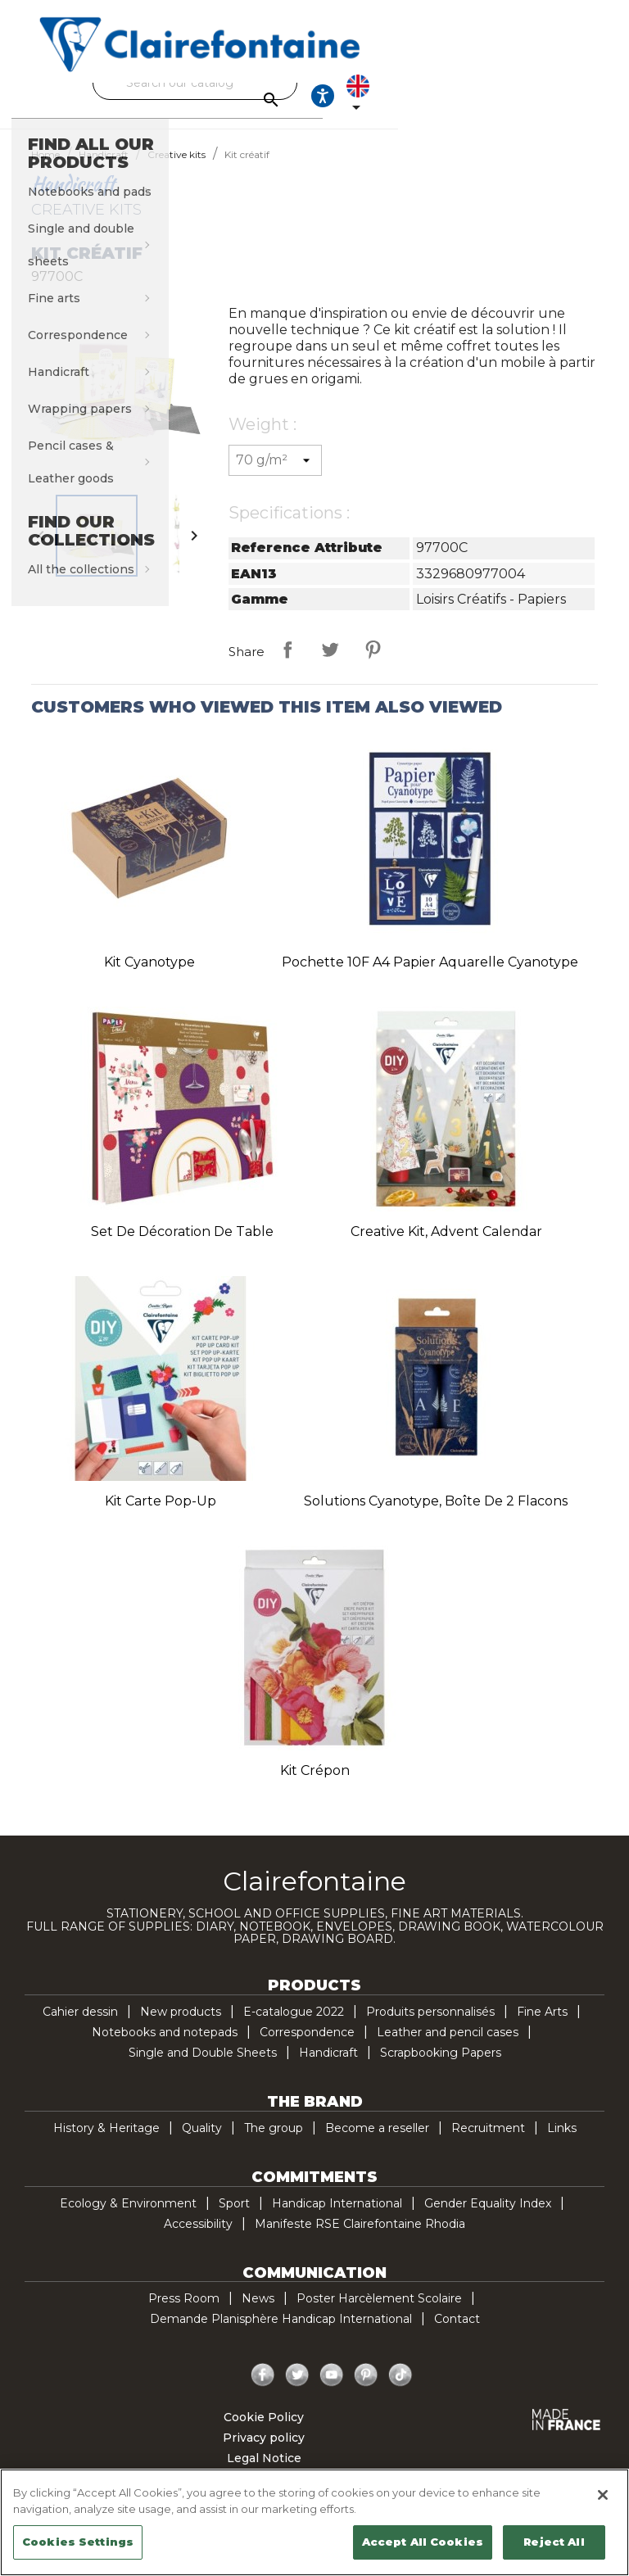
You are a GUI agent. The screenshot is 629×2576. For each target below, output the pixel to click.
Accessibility (198, 2238)
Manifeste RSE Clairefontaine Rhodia (360, 2238)
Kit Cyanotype (149, 977)
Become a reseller (377, 2142)
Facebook (263, 2390)
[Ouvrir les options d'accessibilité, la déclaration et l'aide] (524, 103)
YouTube (332, 2390)
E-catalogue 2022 (293, 2026)
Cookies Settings (77, 2541)
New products (180, 2026)
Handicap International (337, 2218)
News (258, 2313)
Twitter (297, 2390)
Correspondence (307, 2047)
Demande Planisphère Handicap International (281, 2333)
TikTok (400, 2390)
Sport (234, 2218)
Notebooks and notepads (165, 2047)
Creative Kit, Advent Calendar (446, 1246)
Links (562, 2142)
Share (287, 664)
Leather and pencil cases (447, 2047)
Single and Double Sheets (203, 2067)
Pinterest (372, 664)
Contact (457, 2333)
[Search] (310, 83)
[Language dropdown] (574, 103)
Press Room (183, 2313)
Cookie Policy (264, 2431)
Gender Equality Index (487, 2218)
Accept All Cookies (422, 2541)
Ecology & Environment (128, 2218)
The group (273, 2142)
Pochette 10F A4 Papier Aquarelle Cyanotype (430, 977)
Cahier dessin (80, 2026)
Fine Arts (542, 2026)
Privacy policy (264, 2452)
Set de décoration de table (182, 1246)
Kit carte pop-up (160, 1515)
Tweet (330, 664)
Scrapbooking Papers (440, 2067)
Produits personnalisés (430, 2026)
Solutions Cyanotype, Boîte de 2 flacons (436, 1515)
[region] (314, 2522)
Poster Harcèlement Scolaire (379, 2313)
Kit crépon (315, 1785)
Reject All (553, 2541)
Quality (202, 2142)
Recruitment (488, 2142)
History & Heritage (106, 2142)
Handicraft (328, 2067)
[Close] (603, 2495)
